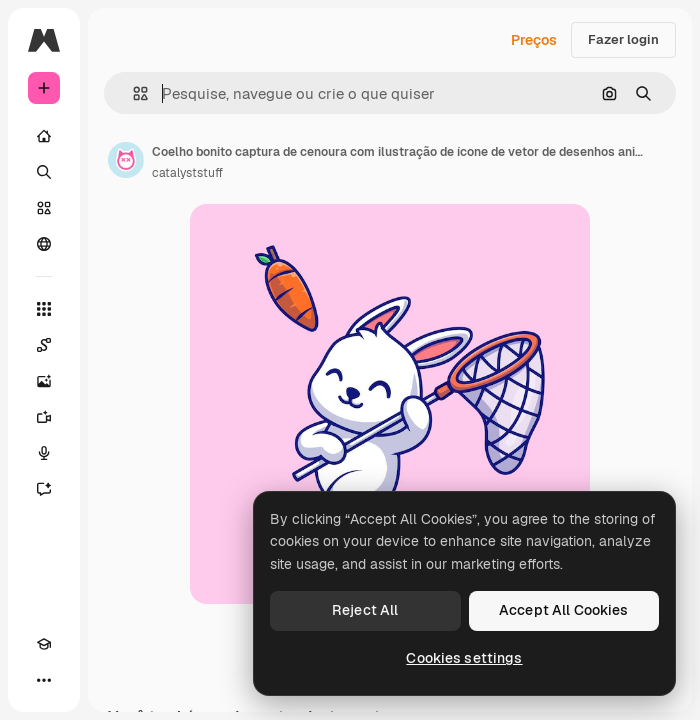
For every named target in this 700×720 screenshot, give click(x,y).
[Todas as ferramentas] (44, 309)
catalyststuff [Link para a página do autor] (187, 173)
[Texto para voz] (44, 453)
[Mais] (44, 680)
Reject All (365, 610)
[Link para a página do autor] (126, 160)
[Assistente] (44, 489)
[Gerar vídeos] (44, 417)
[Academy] (44, 644)
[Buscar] (44, 172)
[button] (132, 93)
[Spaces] (44, 345)
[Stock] (44, 208)
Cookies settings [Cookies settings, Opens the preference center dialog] (464, 658)
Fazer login (623, 39)
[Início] (44, 136)
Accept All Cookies (564, 610)
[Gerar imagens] (44, 381)
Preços (534, 40)
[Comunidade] (44, 244)
